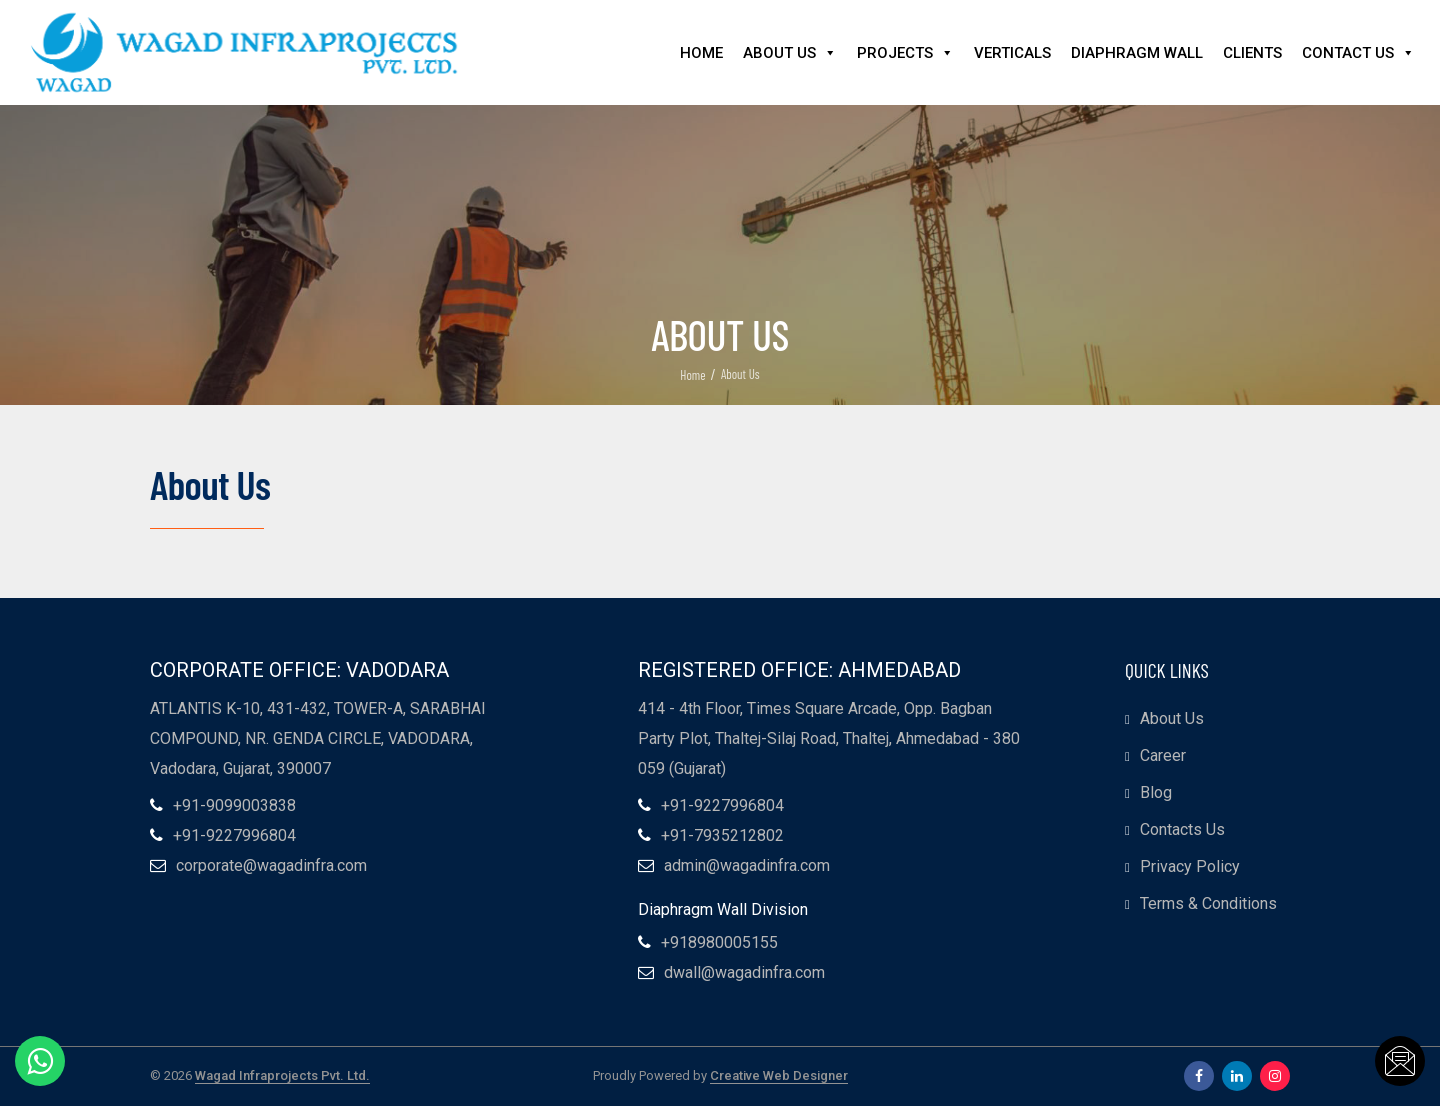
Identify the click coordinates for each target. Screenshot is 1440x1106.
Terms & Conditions (1208, 903)
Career (1163, 755)
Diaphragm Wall (1137, 53)
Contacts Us (1182, 829)
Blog (1156, 792)
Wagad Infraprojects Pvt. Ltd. (282, 1076)
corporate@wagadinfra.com (271, 865)
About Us (790, 53)
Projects (905, 53)
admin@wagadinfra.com (747, 865)
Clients (1252, 53)
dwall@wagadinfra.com (744, 973)
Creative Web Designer (779, 1076)
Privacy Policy (1190, 866)
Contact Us (1358, 53)
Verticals (1012, 53)
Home (701, 53)
